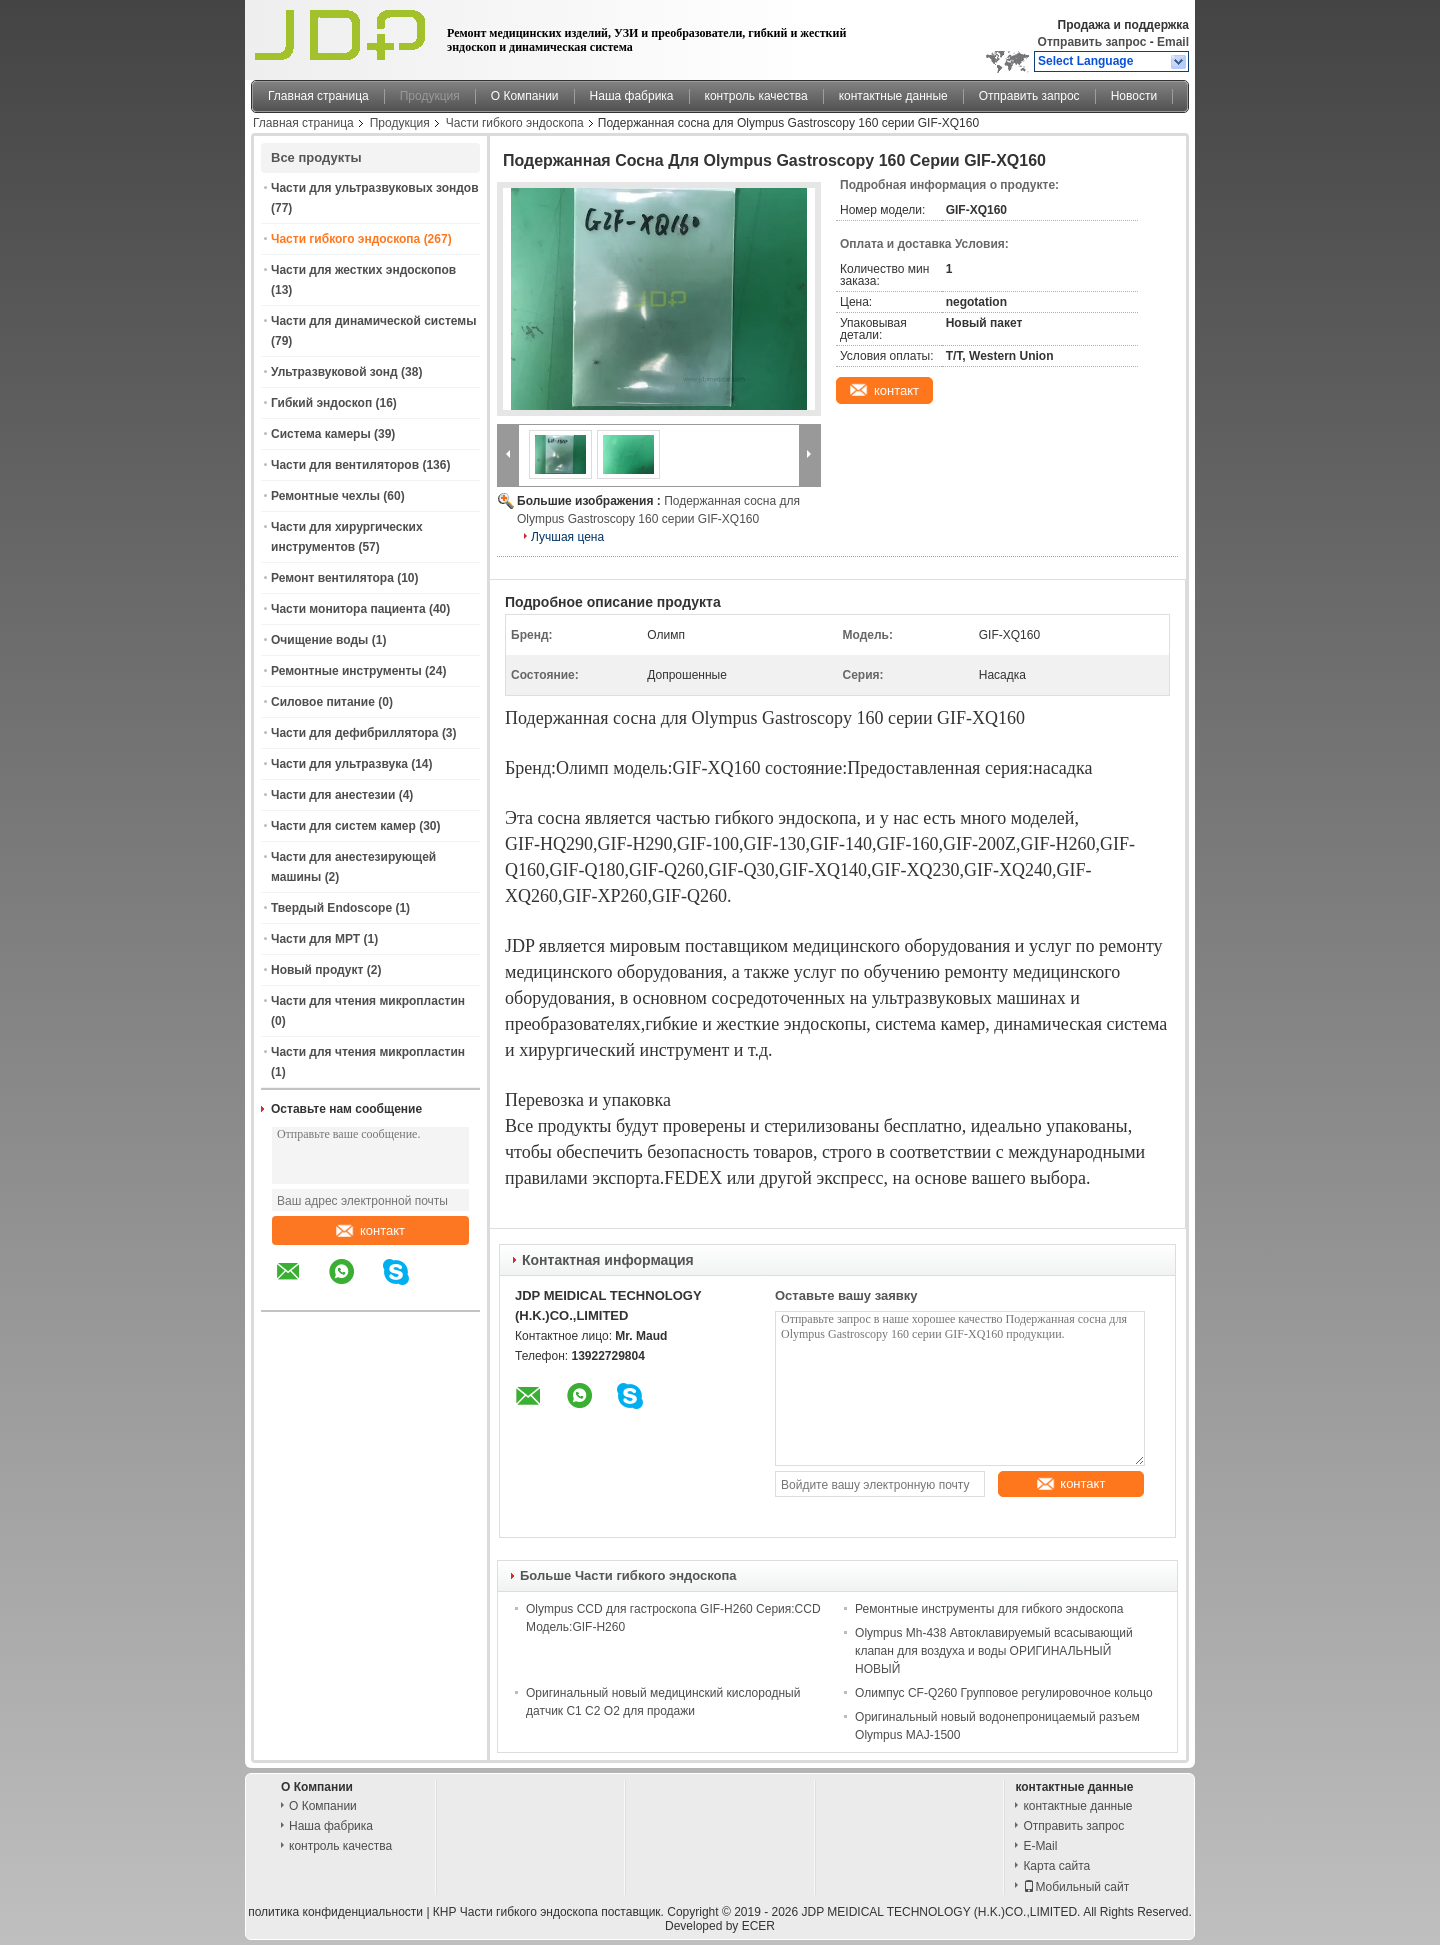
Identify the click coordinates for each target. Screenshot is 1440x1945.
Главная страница (318, 96)
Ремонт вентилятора (332, 578)
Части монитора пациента (348, 609)
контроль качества (756, 96)
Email (1173, 42)
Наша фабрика (632, 96)
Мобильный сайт (1076, 1887)
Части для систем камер (343, 826)
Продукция (430, 96)
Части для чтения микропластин (368, 1001)
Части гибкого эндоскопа (515, 123)
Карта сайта (1056, 1866)
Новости (1134, 96)
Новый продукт (317, 970)
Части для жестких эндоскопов (363, 270)
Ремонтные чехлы (325, 496)
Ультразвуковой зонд (334, 372)
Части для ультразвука (339, 764)
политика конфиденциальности (335, 1912)
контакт (370, 1230)
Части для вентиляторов (345, 465)
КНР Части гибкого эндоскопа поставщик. (550, 1912)
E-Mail (1040, 1846)
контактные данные (893, 96)
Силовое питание (323, 702)
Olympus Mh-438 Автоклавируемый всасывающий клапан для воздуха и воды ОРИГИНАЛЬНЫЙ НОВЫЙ (994, 1651)
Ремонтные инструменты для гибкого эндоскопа (989, 1609)
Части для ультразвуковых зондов (375, 188)
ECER (758, 1926)
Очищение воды (319, 640)
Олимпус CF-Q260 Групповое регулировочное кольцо (1004, 1693)
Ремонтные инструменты (346, 671)
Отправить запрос (1094, 42)
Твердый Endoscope (331, 908)
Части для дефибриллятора (355, 733)
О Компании (525, 96)
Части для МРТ (315, 939)
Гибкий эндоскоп (321, 403)
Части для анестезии (333, 795)
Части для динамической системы (373, 321)
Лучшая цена (567, 537)
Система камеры (321, 434)
